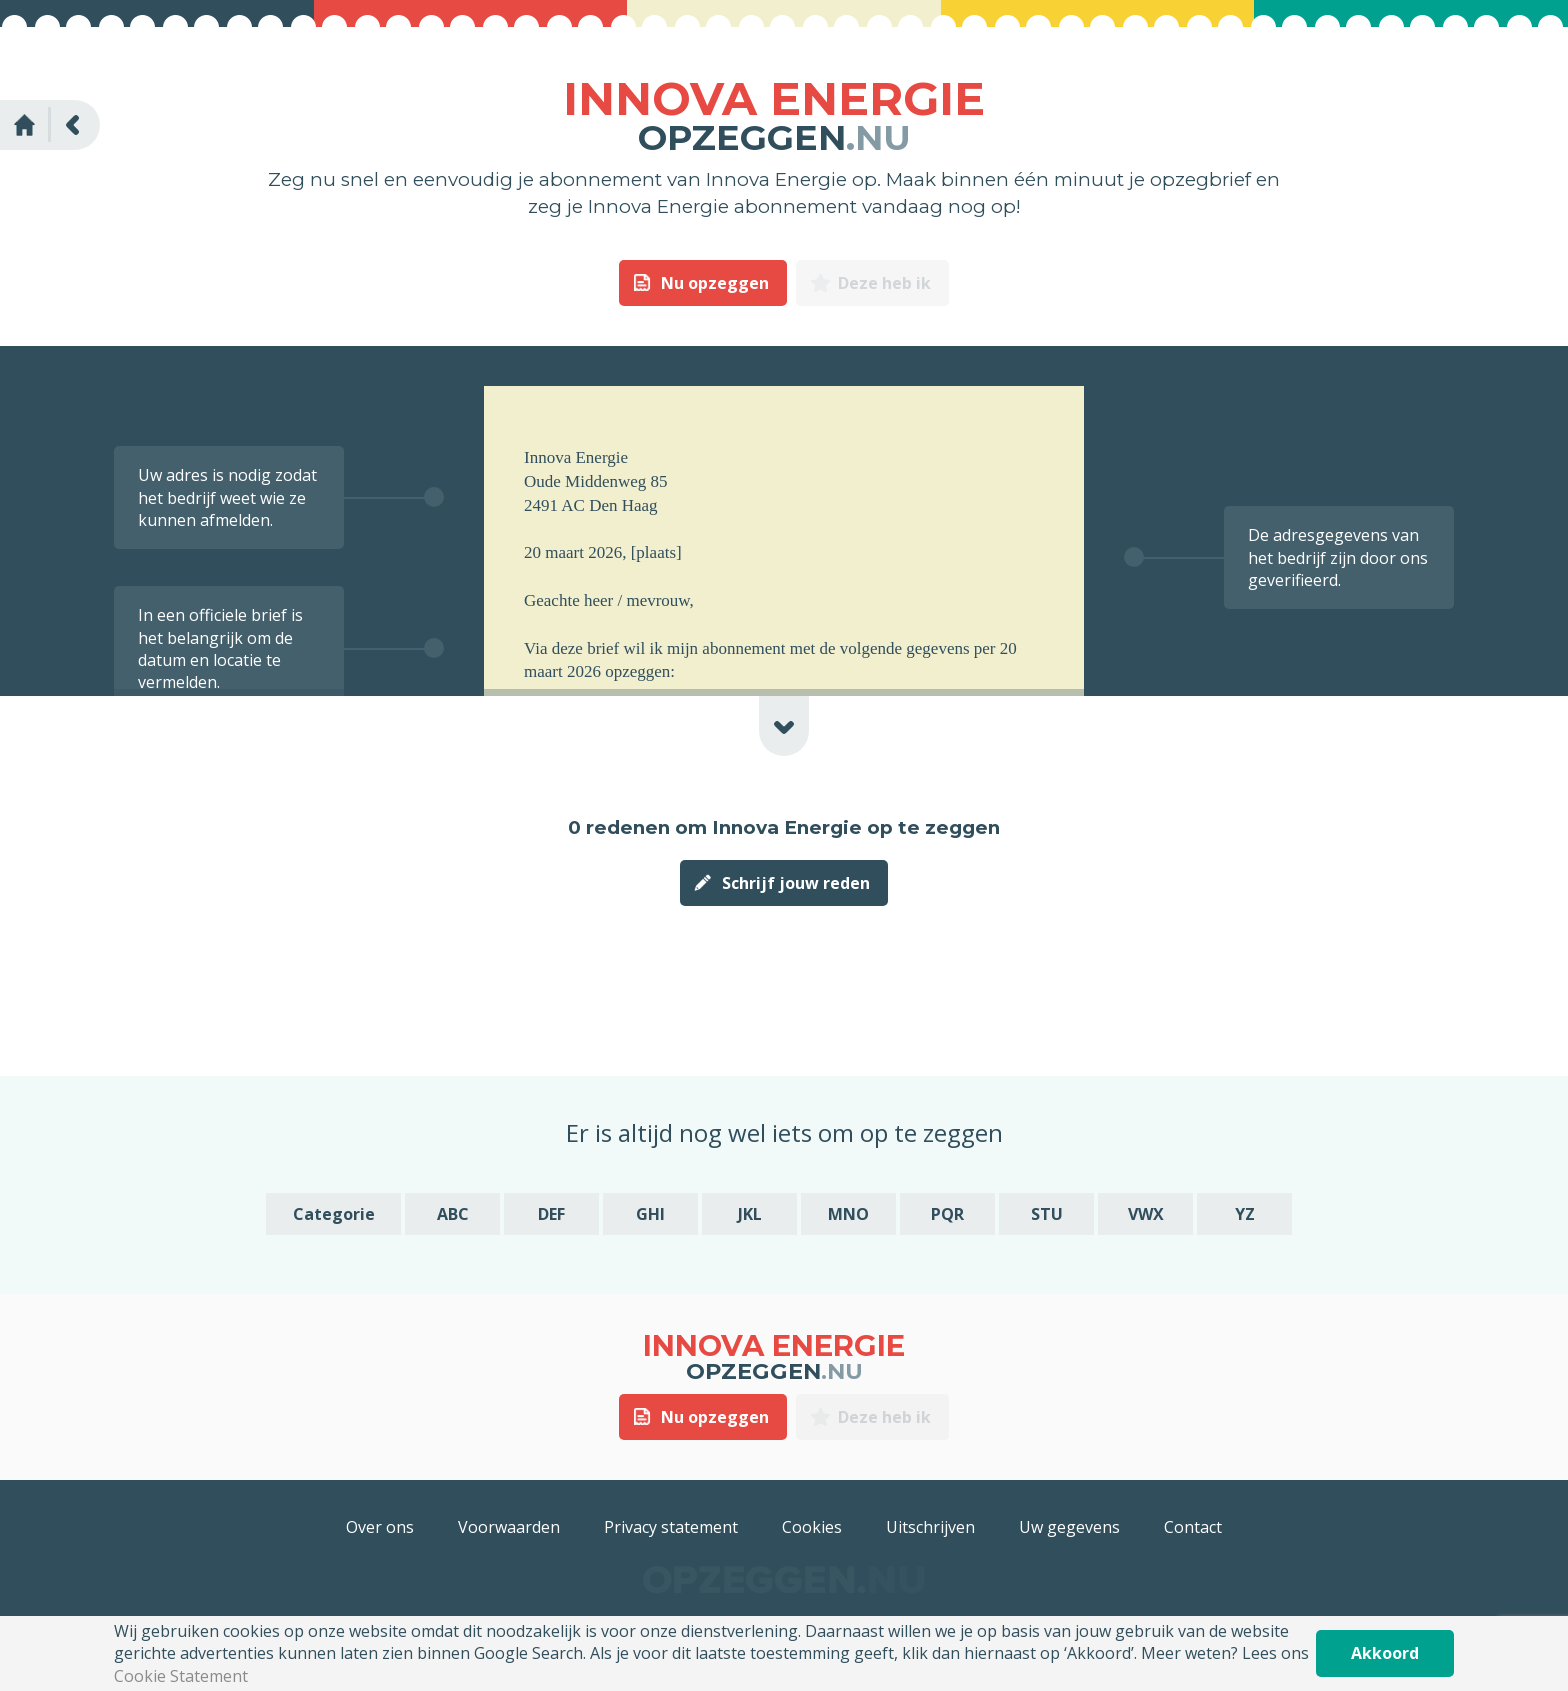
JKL (750, 1214)
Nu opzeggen (715, 283)
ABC (453, 1214)
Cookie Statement (181, 1676)
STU (1047, 1214)
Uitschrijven (930, 1527)
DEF (551, 1214)
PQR (947, 1214)
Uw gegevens (1069, 1527)
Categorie (334, 1214)
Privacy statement (671, 1527)
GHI (650, 1214)
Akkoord (1385, 1653)
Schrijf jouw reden (796, 883)
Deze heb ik (884, 283)
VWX (1146, 1214)
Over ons (380, 1527)
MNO (848, 1214)
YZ (1245, 1214)
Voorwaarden (509, 1527)
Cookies (812, 1527)
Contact (1193, 1527)
